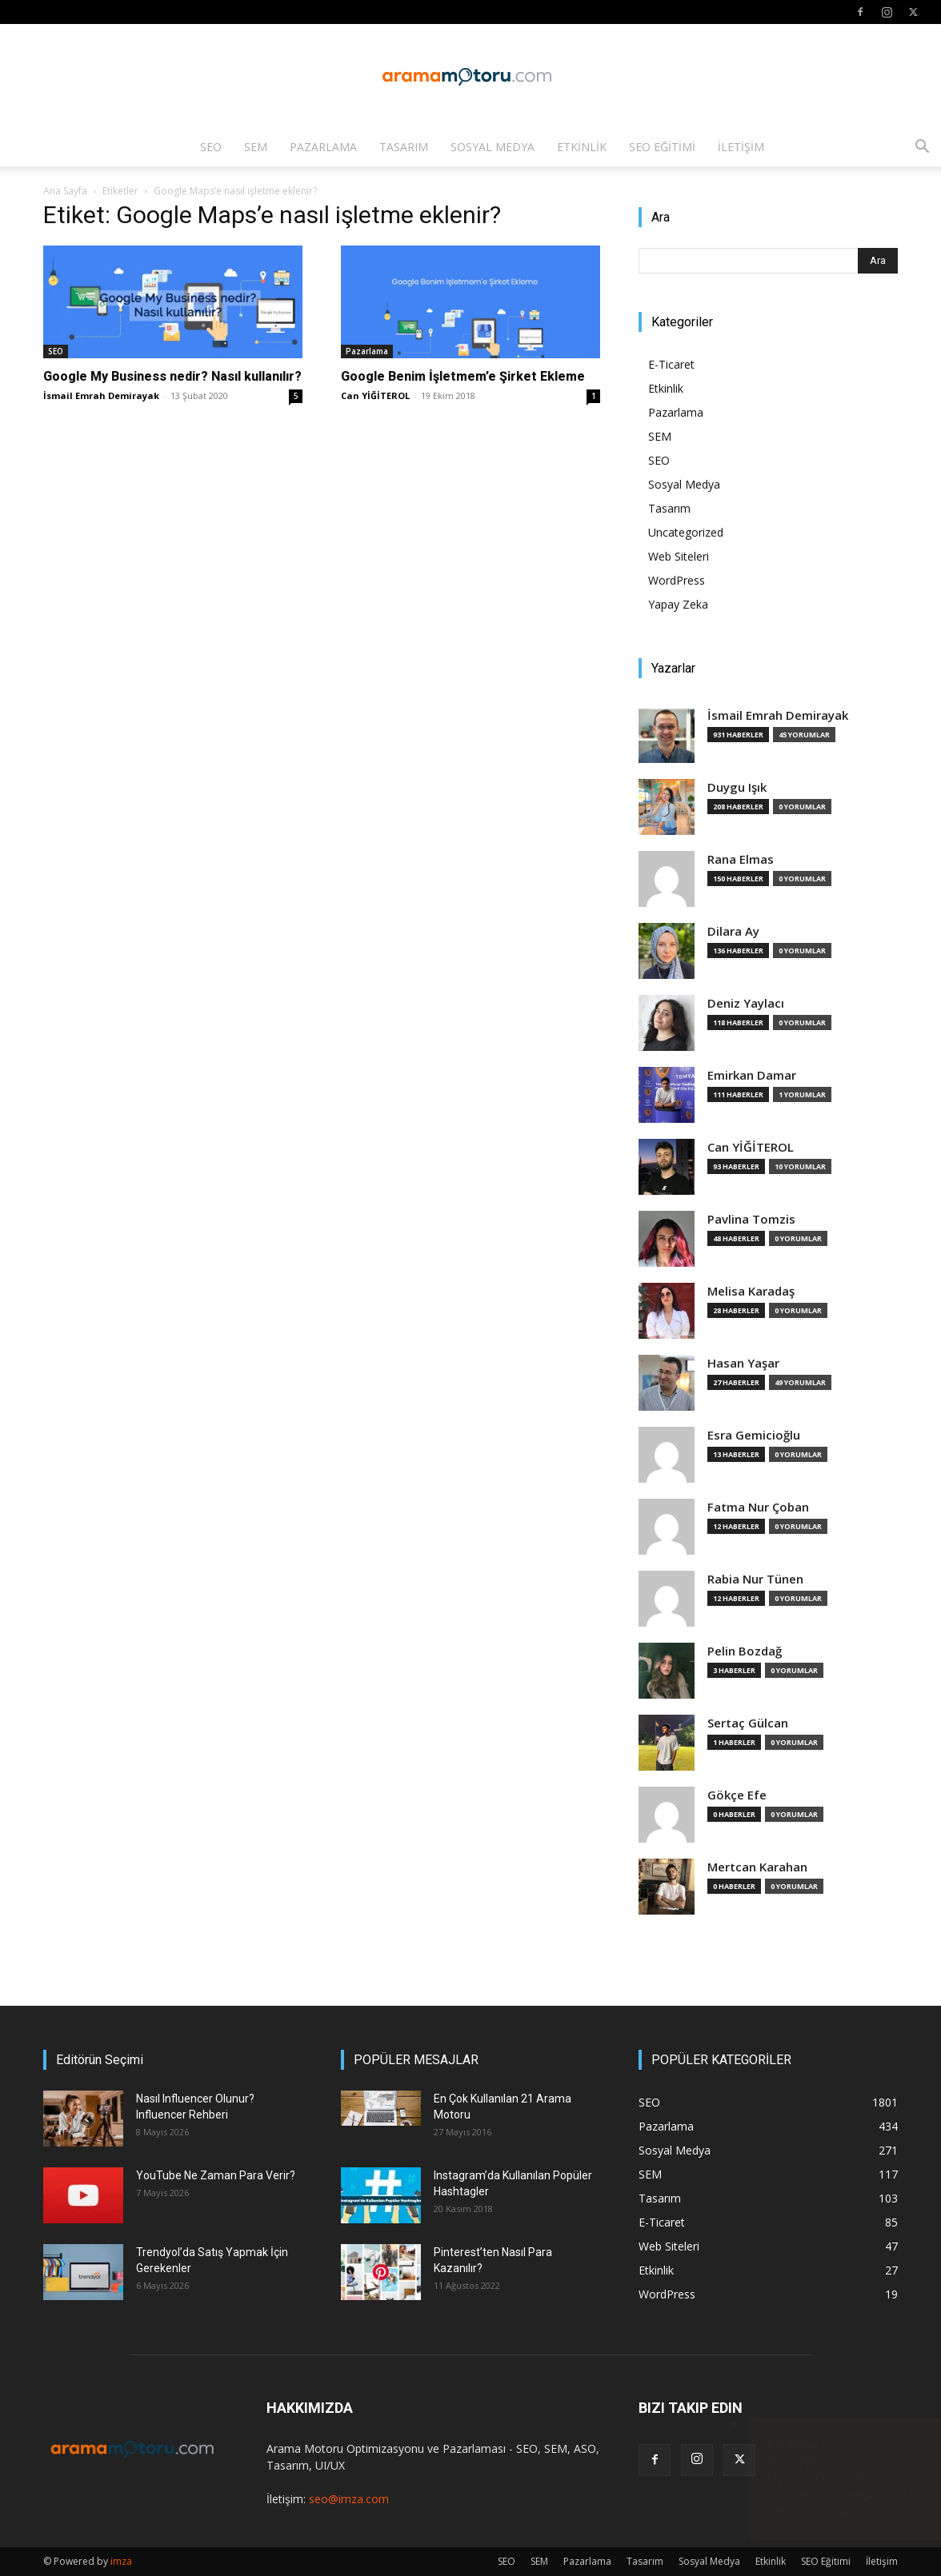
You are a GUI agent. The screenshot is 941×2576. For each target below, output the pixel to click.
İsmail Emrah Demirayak (101, 395)
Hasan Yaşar (743, 1363)
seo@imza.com (349, 2498)
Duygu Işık (737, 787)
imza (121, 2561)
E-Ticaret (671, 364)
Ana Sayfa (65, 191)
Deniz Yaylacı (745, 1003)
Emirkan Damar (751, 1075)
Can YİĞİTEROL (375, 395)
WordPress (676, 580)
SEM (255, 146)
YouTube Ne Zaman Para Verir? (215, 2175)
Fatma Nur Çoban (758, 1507)
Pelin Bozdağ (744, 1651)
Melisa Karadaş (751, 1291)
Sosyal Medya (492, 146)
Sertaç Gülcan (747, 1723)
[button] (922, 148)
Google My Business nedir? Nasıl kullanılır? (172, 376)
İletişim (741, 146)
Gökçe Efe (737, 1795)
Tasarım (403, 146)
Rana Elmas (740, 859)
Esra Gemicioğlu (753, 1435)
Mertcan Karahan (757, 1867)
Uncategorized (685, 532)
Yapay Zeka (678, 604)
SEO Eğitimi (662, 146)
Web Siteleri (678, 556)
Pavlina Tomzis (751, 1219)
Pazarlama (323, 146)
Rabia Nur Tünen (755, 1579)
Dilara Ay (733, 931)
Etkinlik (582, 146)
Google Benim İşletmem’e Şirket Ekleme (463, 376)
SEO (211, 146)
